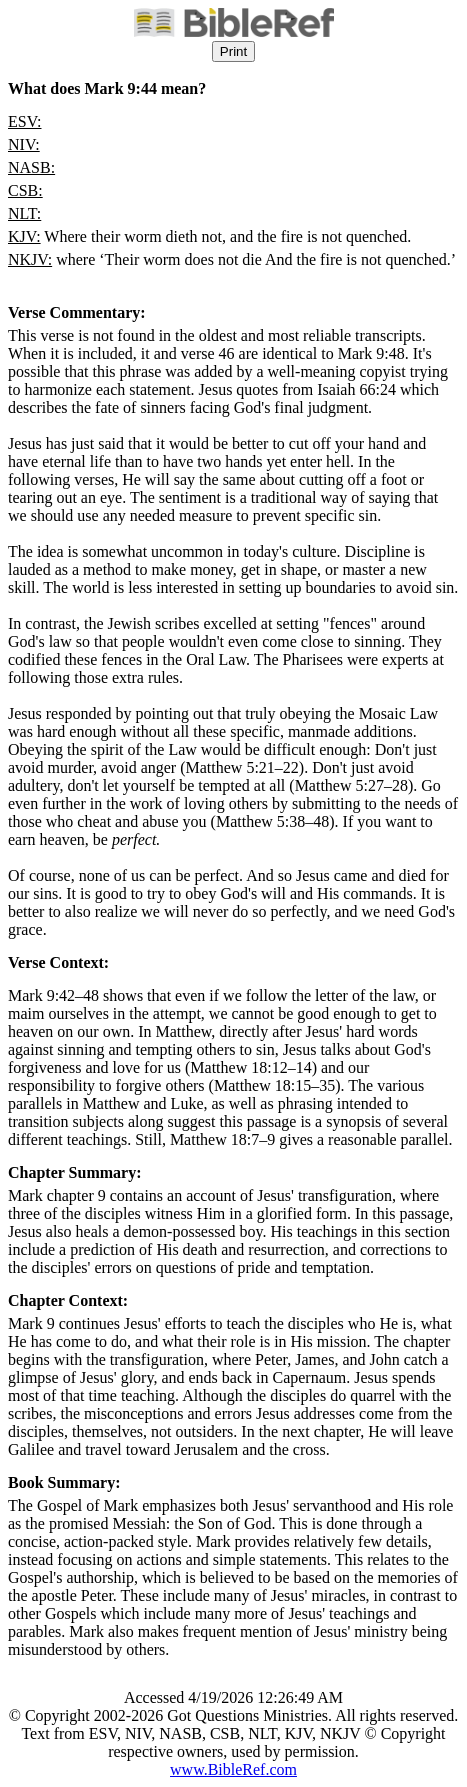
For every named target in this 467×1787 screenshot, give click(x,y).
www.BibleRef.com (233, 1769)
